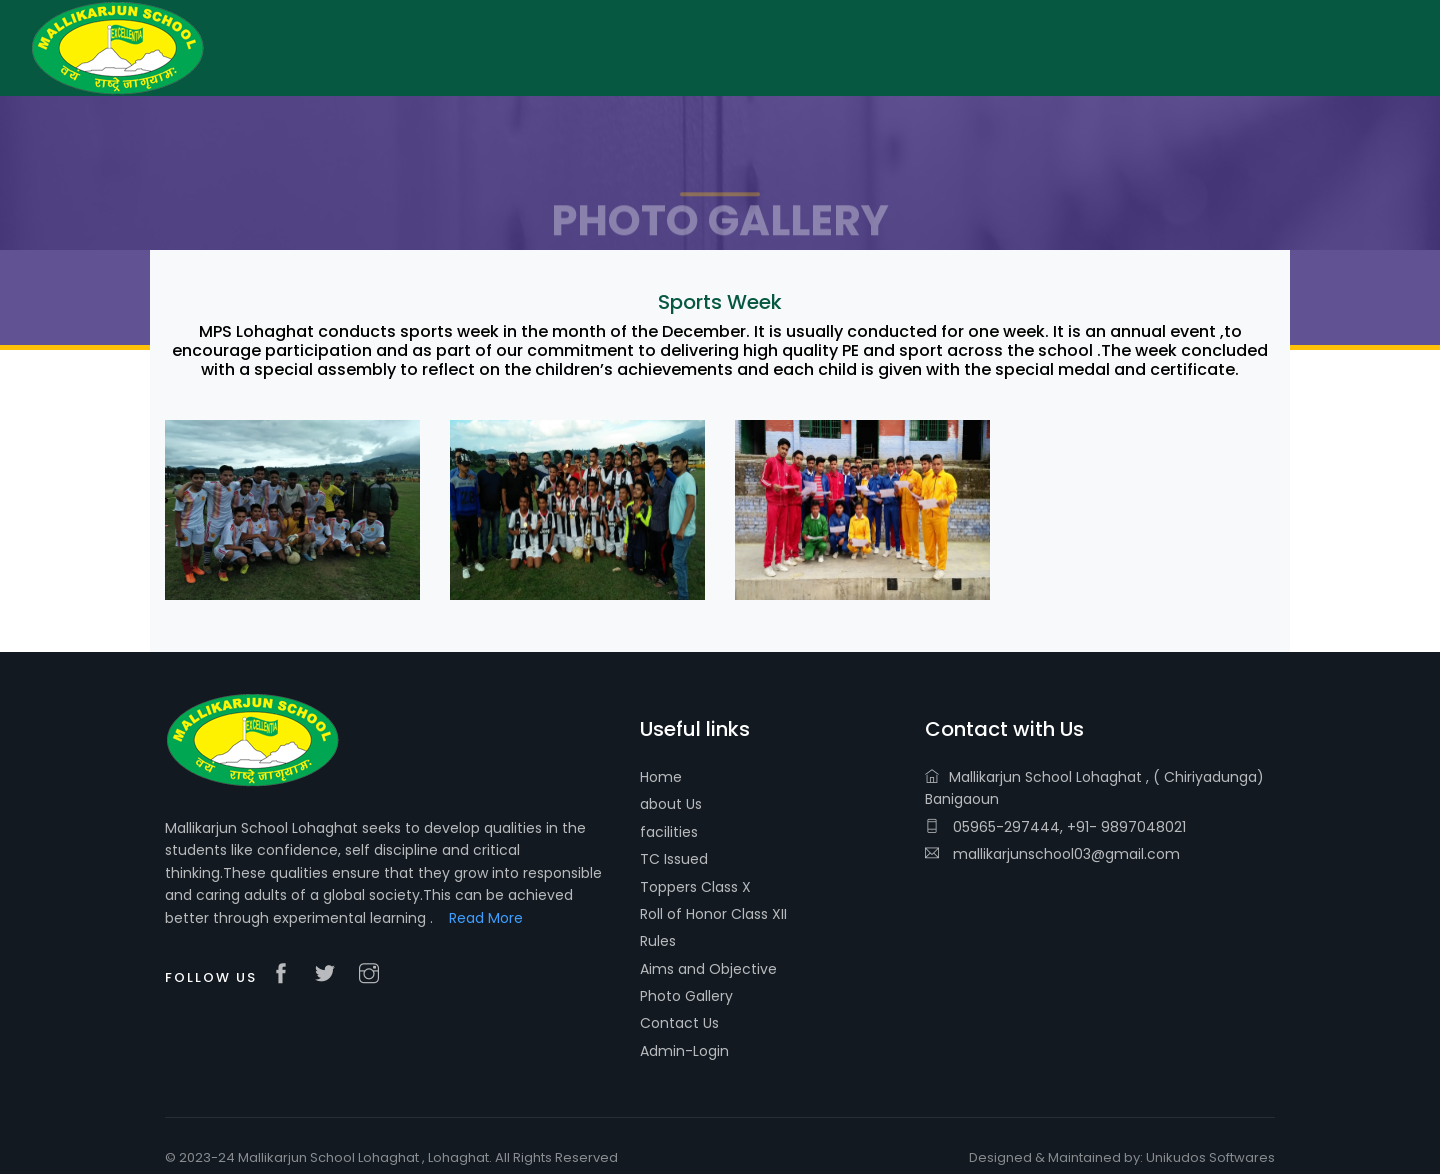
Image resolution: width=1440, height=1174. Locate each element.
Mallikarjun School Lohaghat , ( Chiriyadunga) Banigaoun (1094, 788)
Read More (486, 918)
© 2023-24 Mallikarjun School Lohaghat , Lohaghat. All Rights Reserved (391, 1157)
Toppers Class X (695, 887)
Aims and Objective (708, 969)
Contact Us (679, 1023)
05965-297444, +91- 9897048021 (1055, 827)
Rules (658, 941)
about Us (671, 804)
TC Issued (674, 859)
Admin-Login (684, 1051)
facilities (669, 832)
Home (661, 777)
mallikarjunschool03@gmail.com (1052, 854)
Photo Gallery (686, 996)
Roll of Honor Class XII (713, 914)
